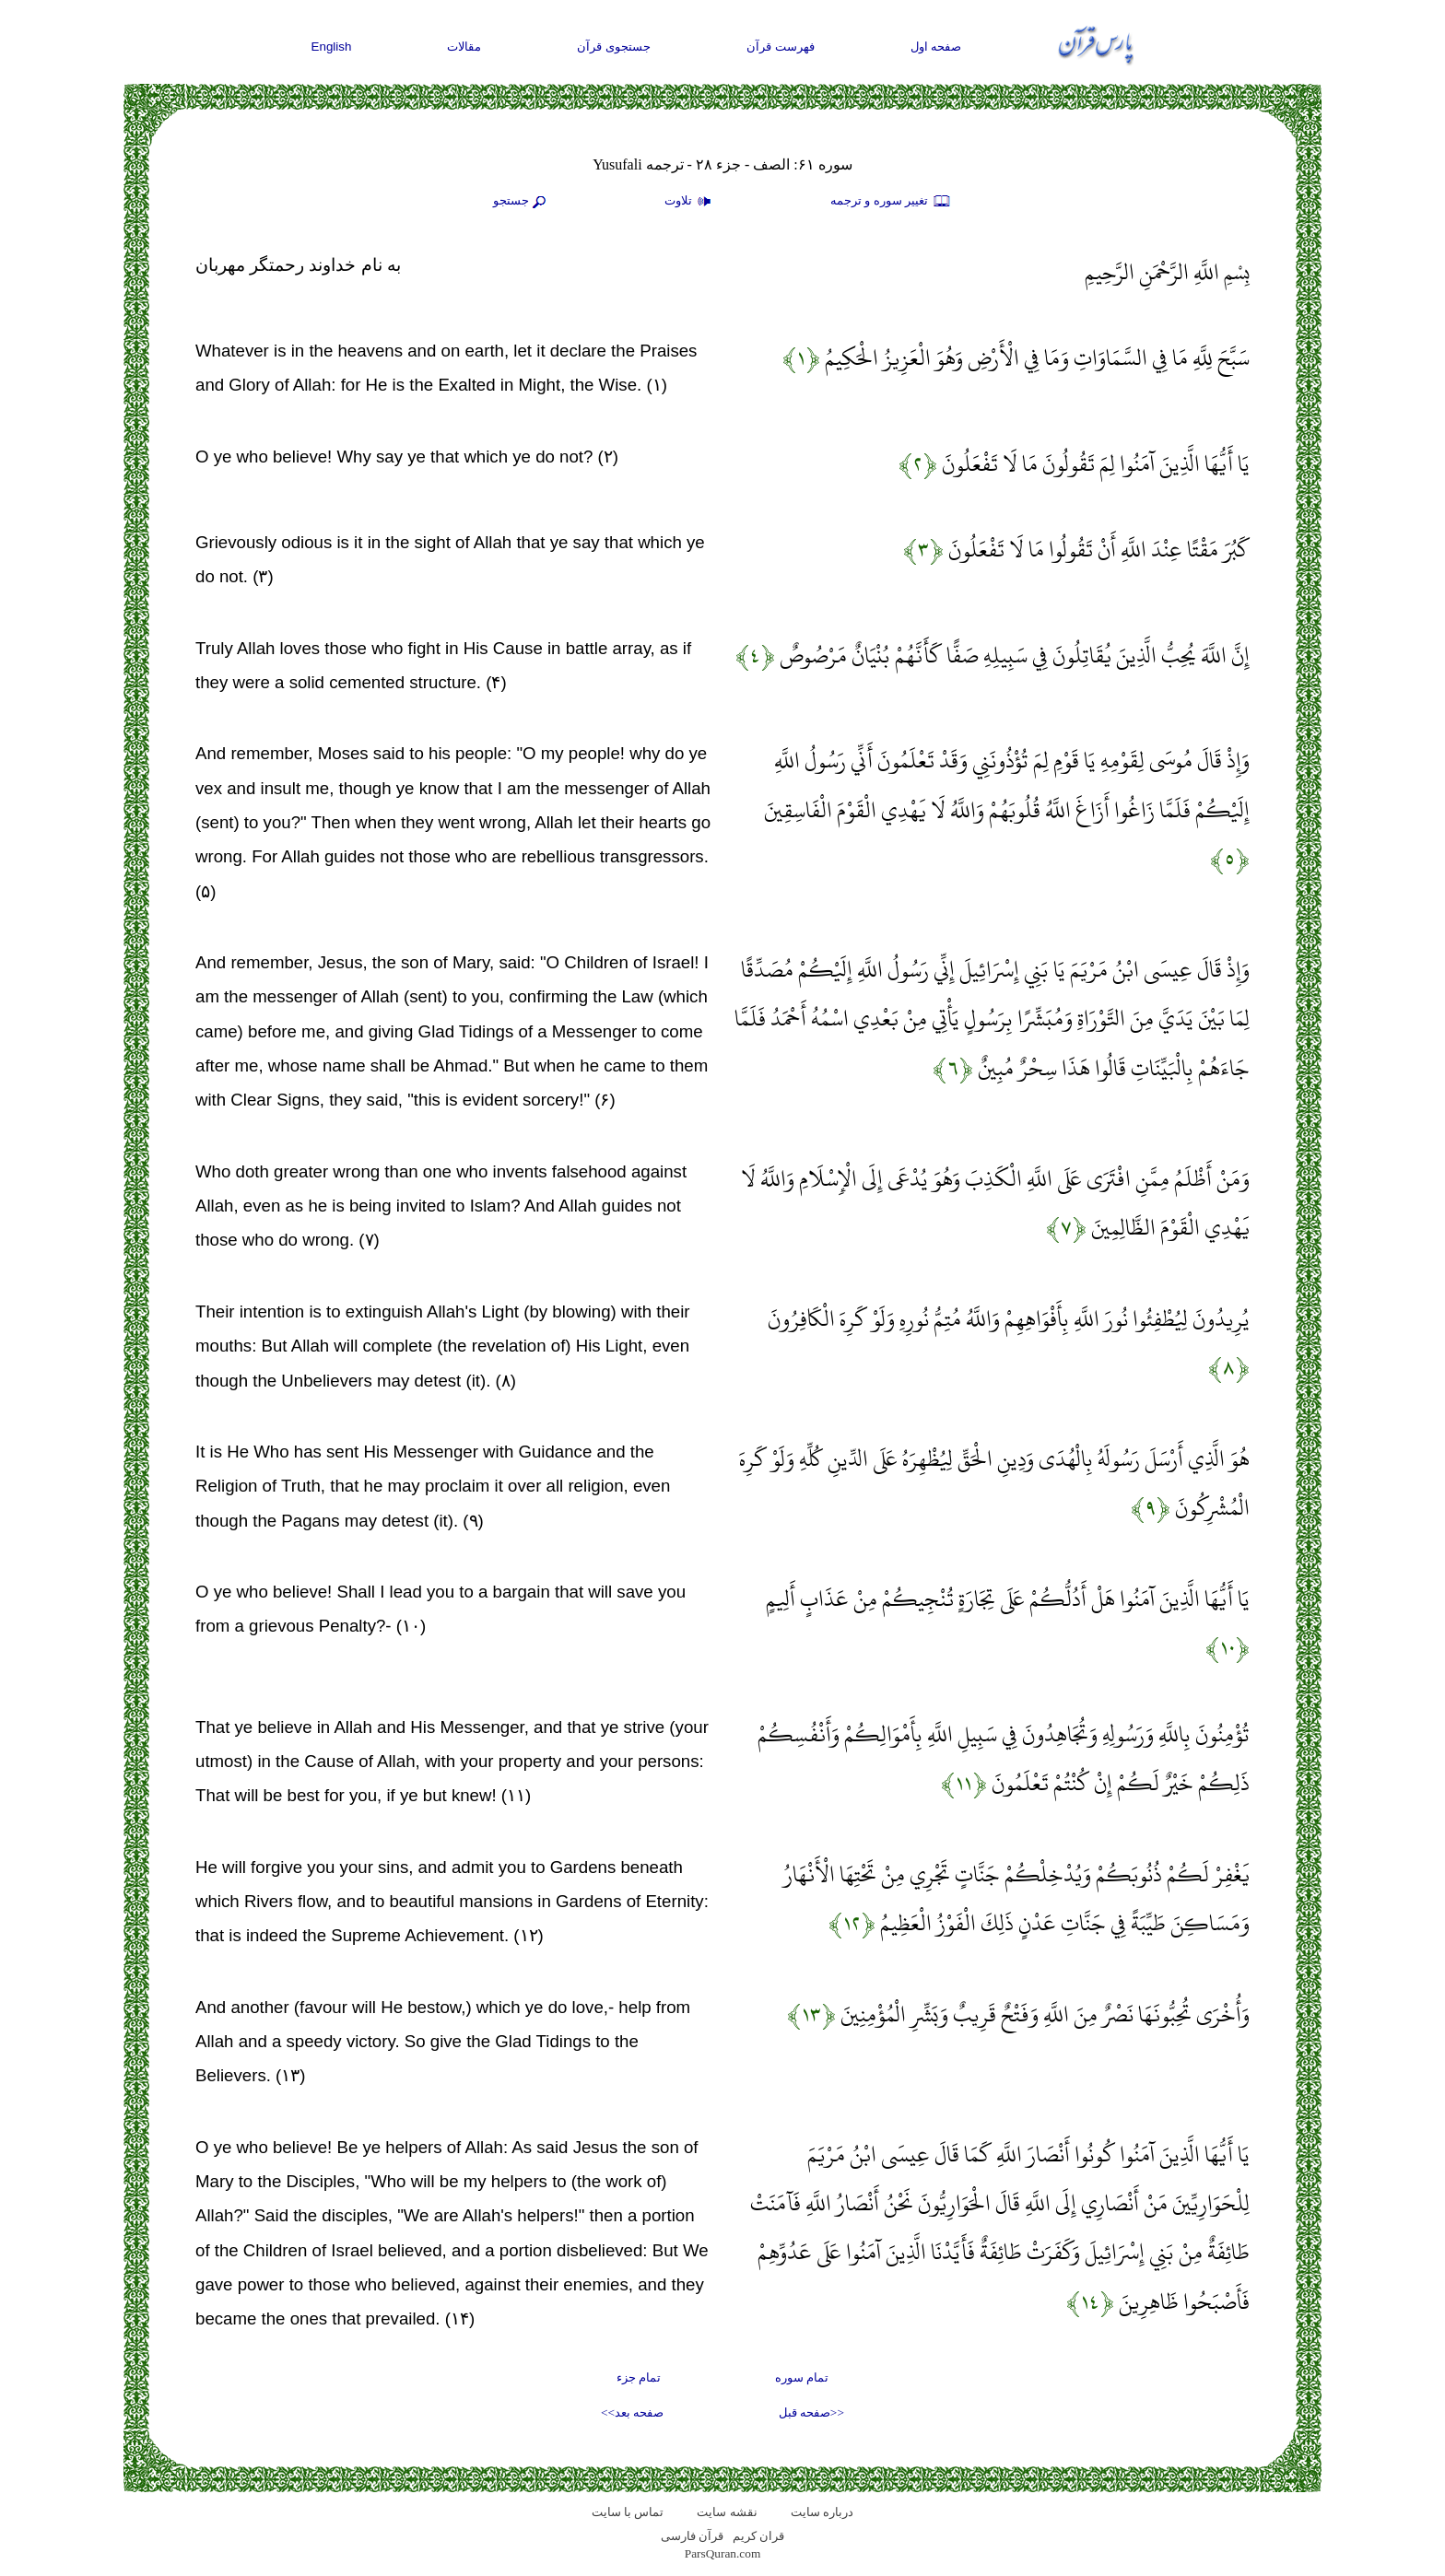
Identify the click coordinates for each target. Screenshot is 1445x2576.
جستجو (521, 202)
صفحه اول (936, 46)
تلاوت (690, 202)
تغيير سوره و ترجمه (891, 202)
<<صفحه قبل (811, 2412)
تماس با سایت (628, 2512)
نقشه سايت (727, 2512)
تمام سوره (801, 2377)
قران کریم (758, 2536)
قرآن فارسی (692, 2536)
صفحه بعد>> (632, 2412)
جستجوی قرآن (614, 46)
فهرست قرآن (780, 46)
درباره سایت (822, 2512)
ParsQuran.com (723, 2553)
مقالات (464, 46)
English (331, 46)
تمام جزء (639, 2377)
